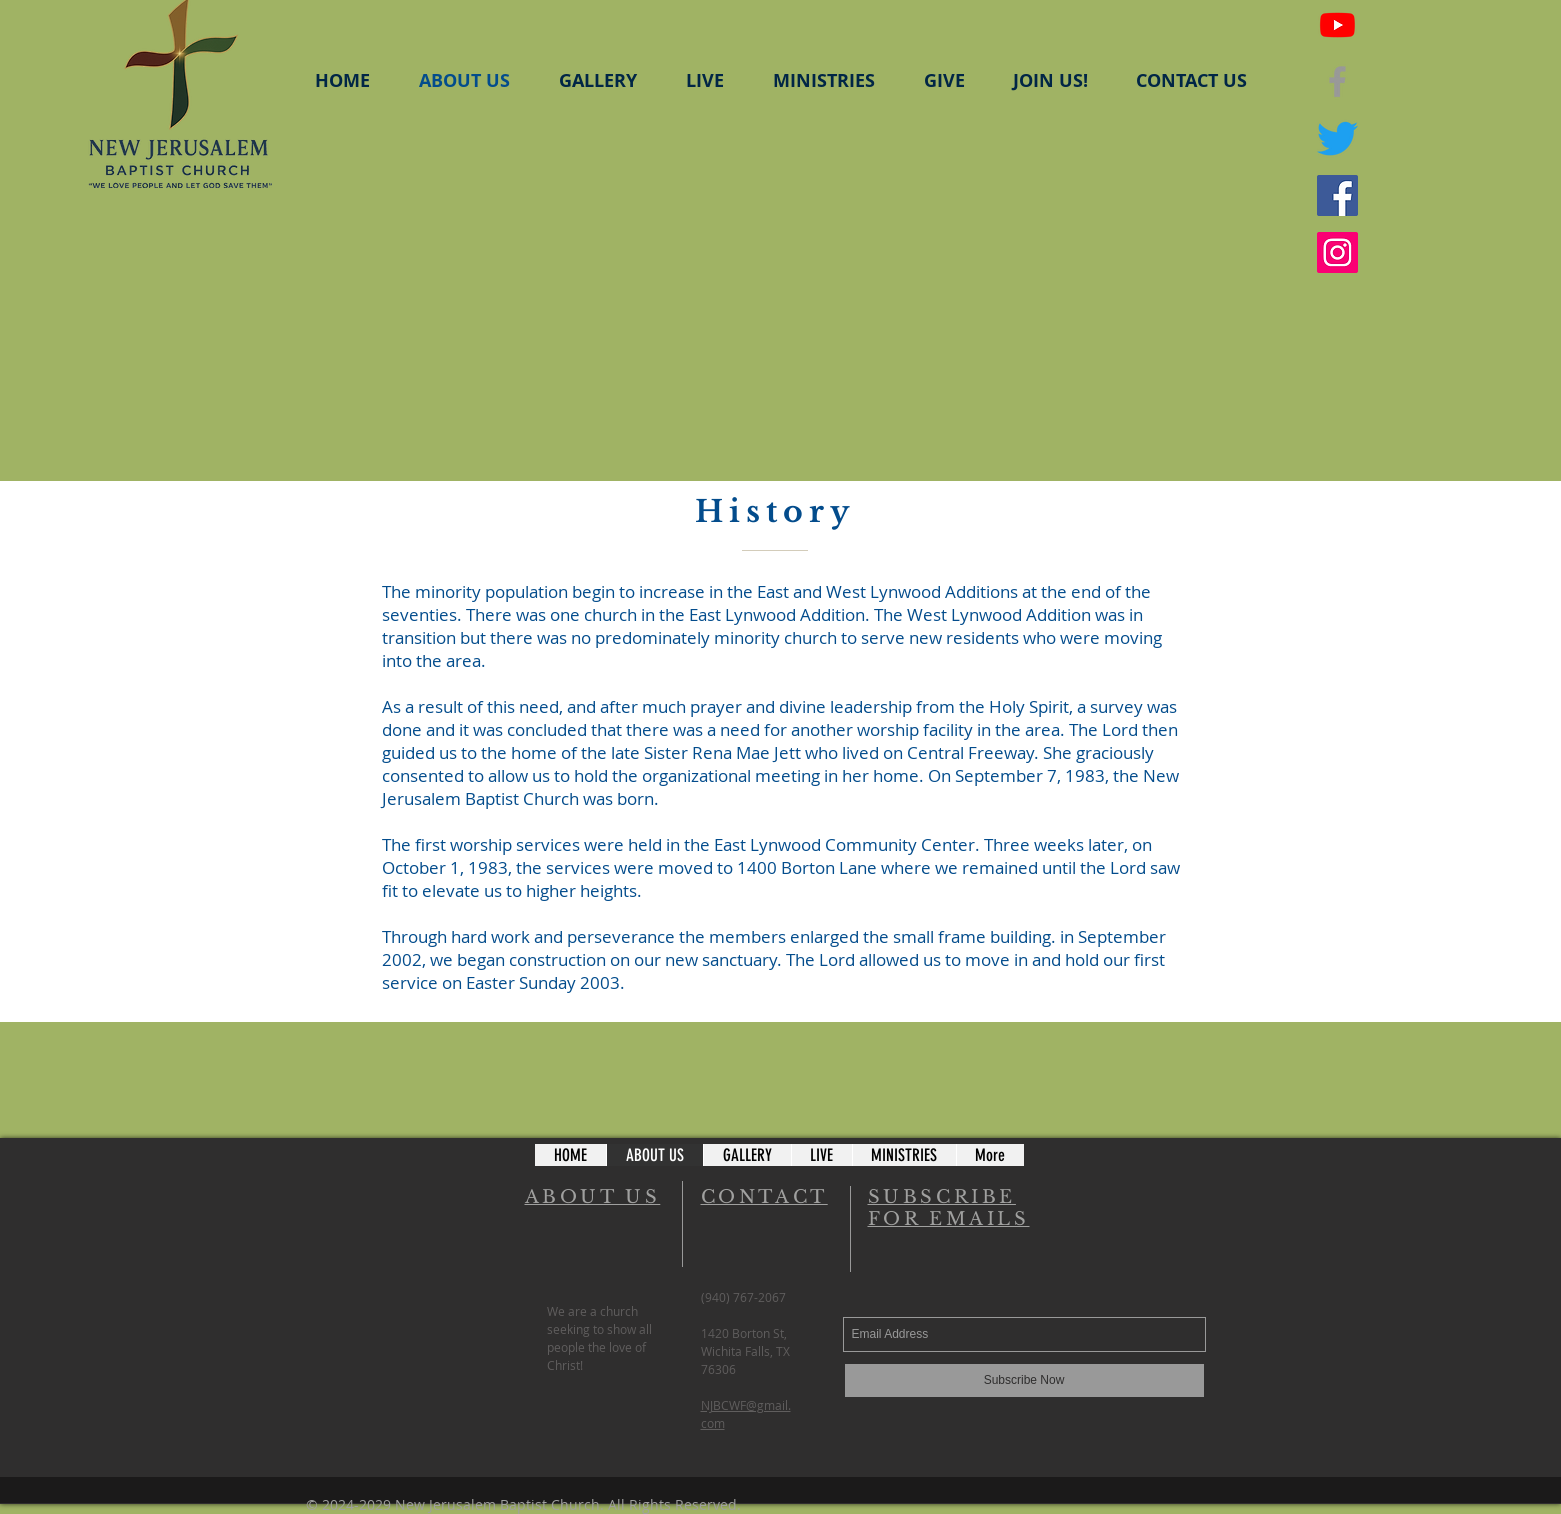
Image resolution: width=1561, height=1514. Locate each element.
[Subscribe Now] (1024, 1380)
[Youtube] (1337, 24)
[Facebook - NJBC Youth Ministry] (1337, 195)
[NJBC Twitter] (1337, 138)
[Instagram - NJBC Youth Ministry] (1337, 252)
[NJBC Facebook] (1337, 81)
